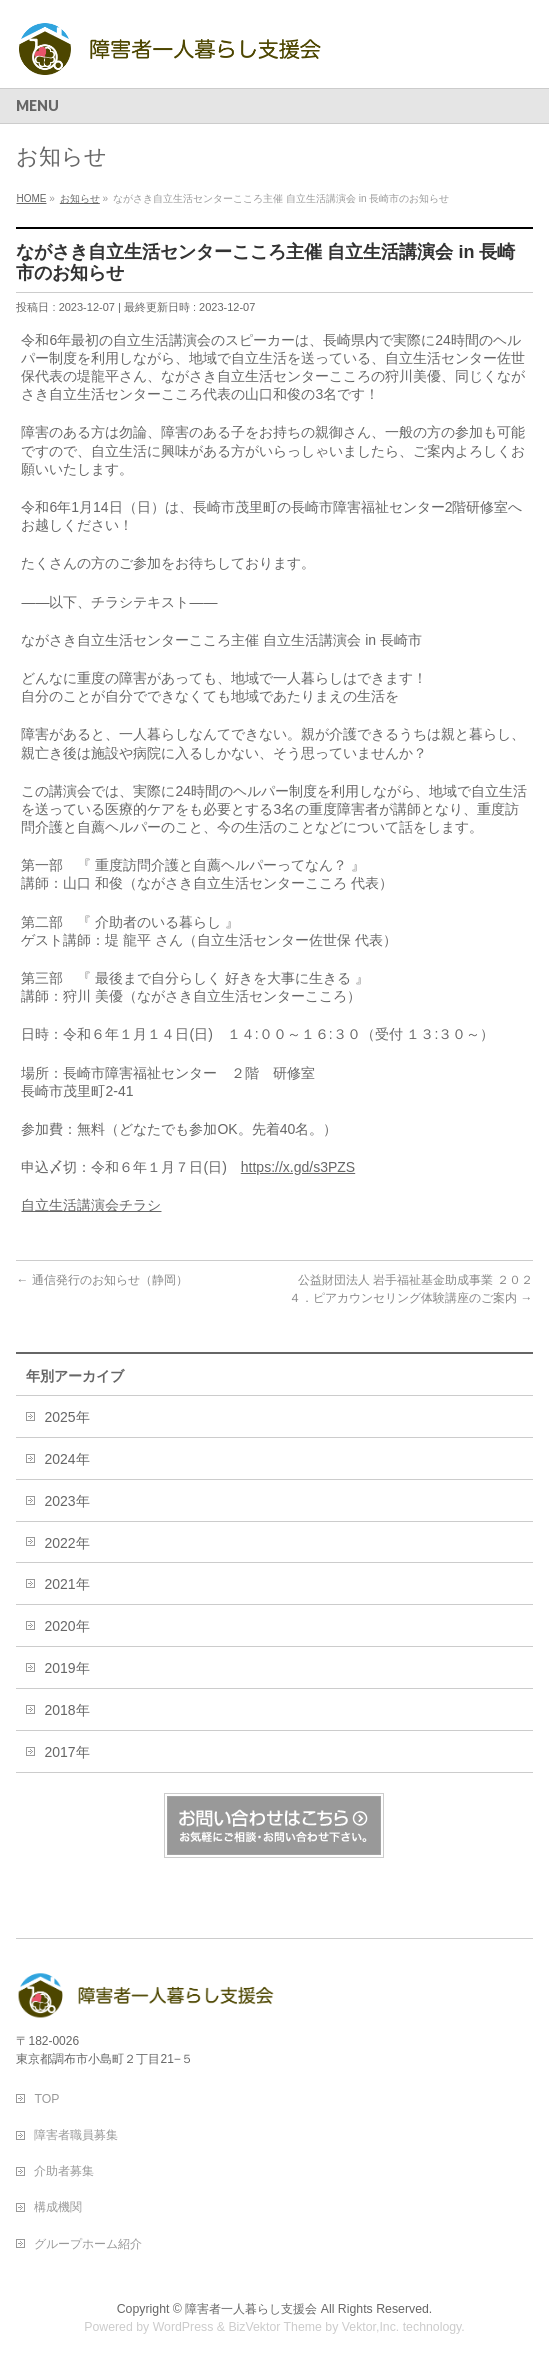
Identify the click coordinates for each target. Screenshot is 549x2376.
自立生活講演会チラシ (91, 1205)
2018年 (66, 1710)
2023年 (66, 1501)
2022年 (66, 1543)
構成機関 (58, 2207)
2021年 (66, 1584)
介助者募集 (64, 2171)
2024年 (66, 1459)
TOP (46, 2099)
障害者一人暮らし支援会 (251, 2309)
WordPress (183, 2327)
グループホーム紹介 (88, 2244)
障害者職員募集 (76, 2135)
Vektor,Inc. (371, 2327)
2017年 (66, 1752)
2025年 (66, 1417)
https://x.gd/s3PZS (298, 1167)
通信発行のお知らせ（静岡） (101, 1280)
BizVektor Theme (275, 2327)
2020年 (66, 1626)
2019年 (66, 1668)
